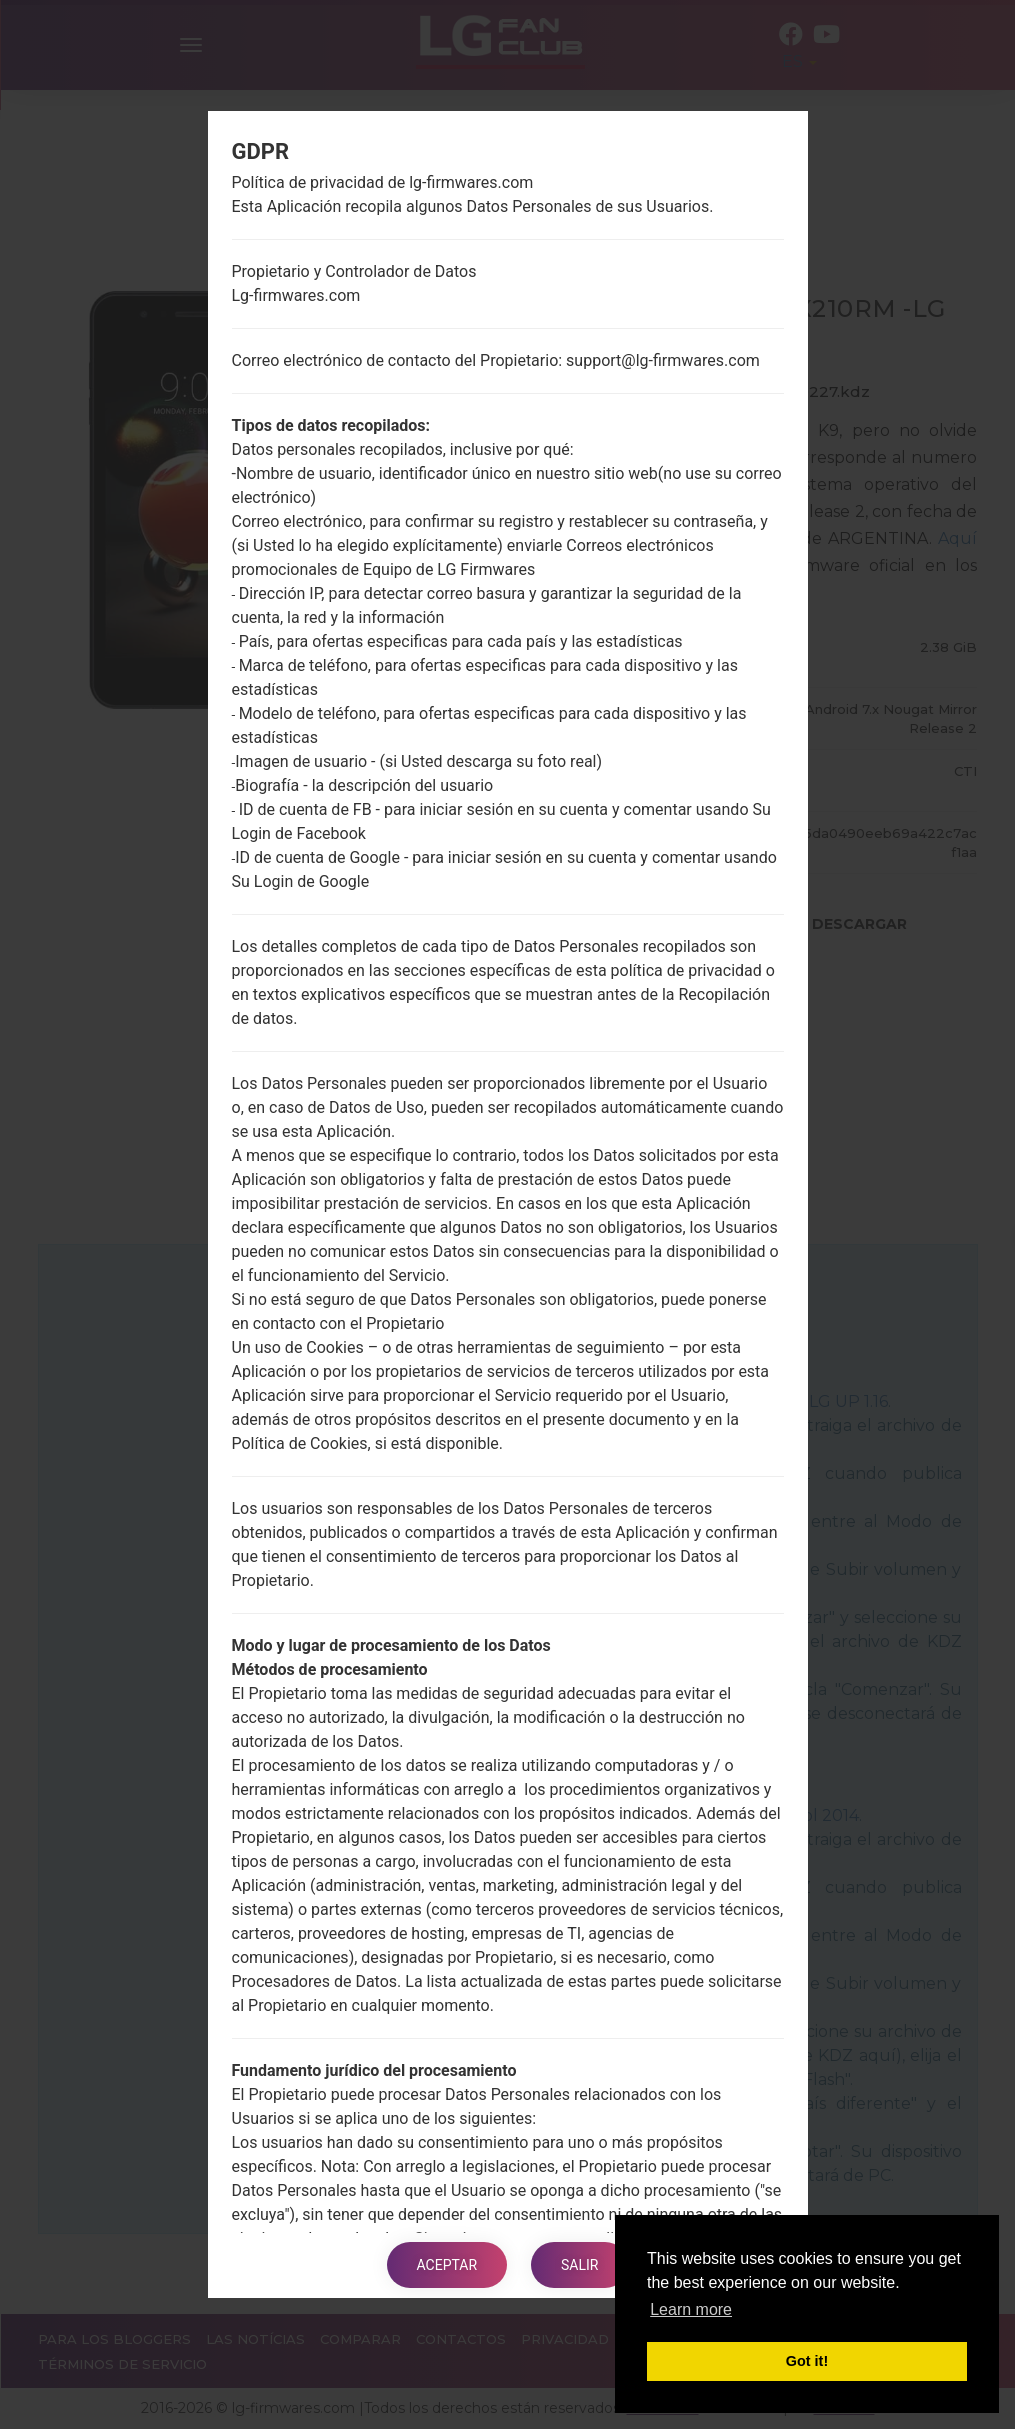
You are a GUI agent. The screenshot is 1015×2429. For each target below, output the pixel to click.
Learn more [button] (691, 2309)
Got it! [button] (807, 2361)
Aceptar (447, 2265)
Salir (579, 2265)
